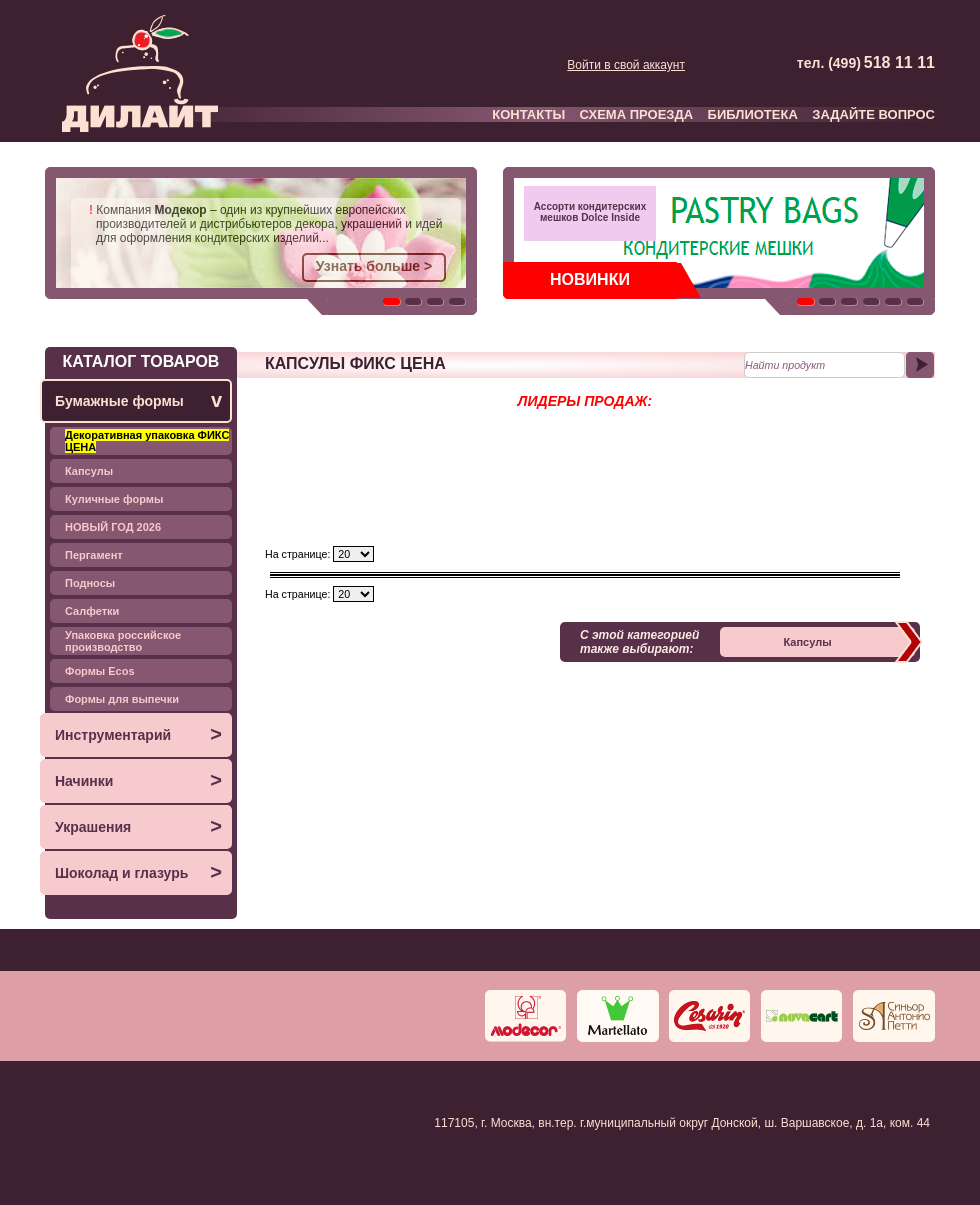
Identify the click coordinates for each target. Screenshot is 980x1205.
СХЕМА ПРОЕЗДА (636, 114)
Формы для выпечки (122, 699)
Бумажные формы (138, 400)
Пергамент (94, 555)
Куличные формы (114, 499)
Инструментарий (138, 734)
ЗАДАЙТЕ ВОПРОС (873, 114)
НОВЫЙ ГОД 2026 (113, 527)
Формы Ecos (100, 671)
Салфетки (92, 611)
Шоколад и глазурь (138, 872)
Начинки (138, 780)
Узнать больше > (374, 266)
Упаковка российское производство (123, 641)
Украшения (138, 826)
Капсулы (89, 471)
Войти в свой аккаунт (626, 65)
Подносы (90, 583)
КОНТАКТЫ (528, 114)
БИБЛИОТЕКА (753, 114)
